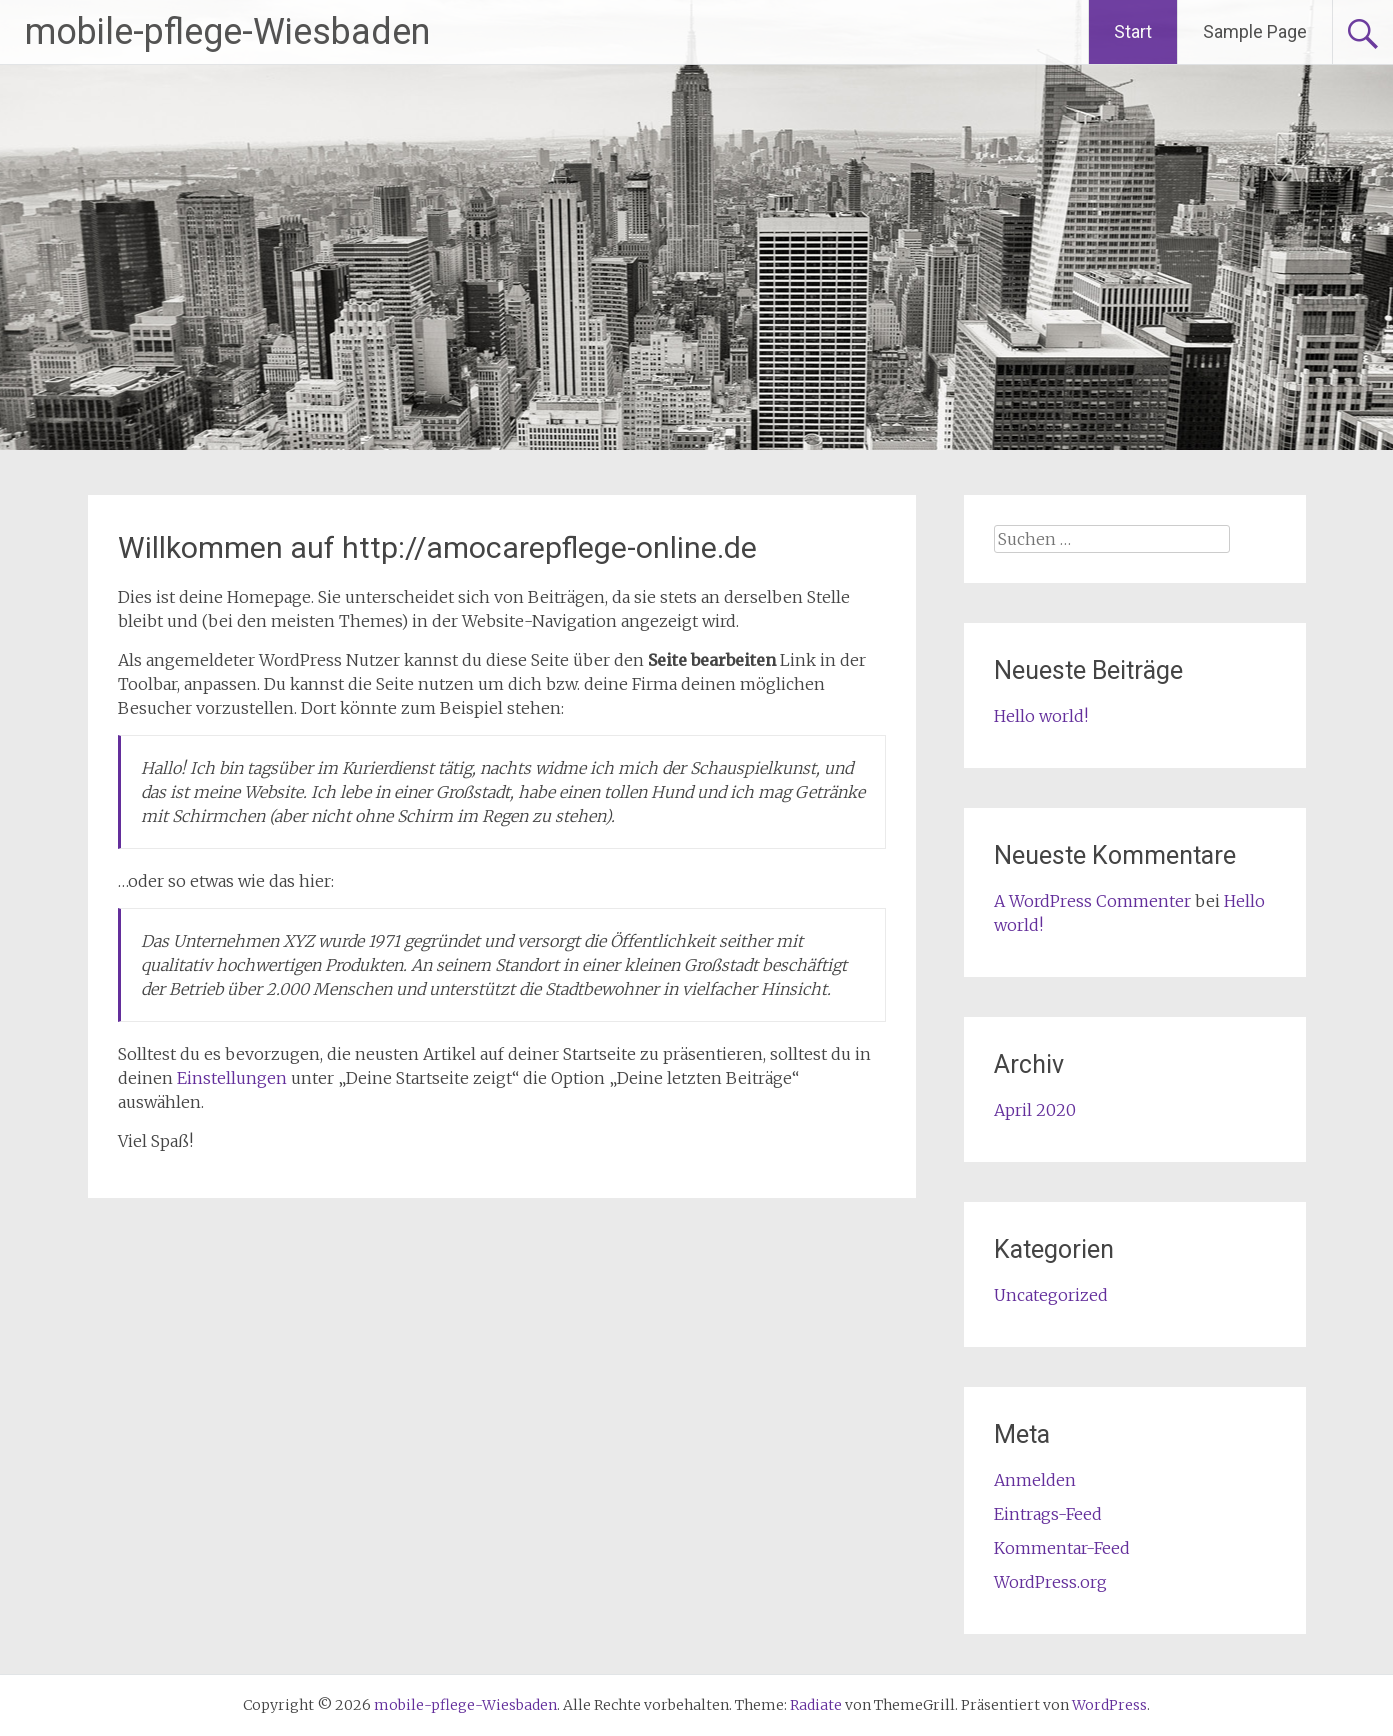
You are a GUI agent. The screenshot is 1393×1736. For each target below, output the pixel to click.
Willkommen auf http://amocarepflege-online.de (437, 547)
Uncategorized (1051, 1295)
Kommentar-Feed (1062, 1548)
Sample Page (1255, 31)
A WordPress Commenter (1092, 901)
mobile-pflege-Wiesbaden (227, 32)
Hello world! (1041, 716)
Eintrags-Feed (1048, 1514)
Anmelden (1035, 1480)
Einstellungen (232, 1078)
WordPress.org (1050, 1582)
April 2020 (1035, 1110)
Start (1133, 31)
